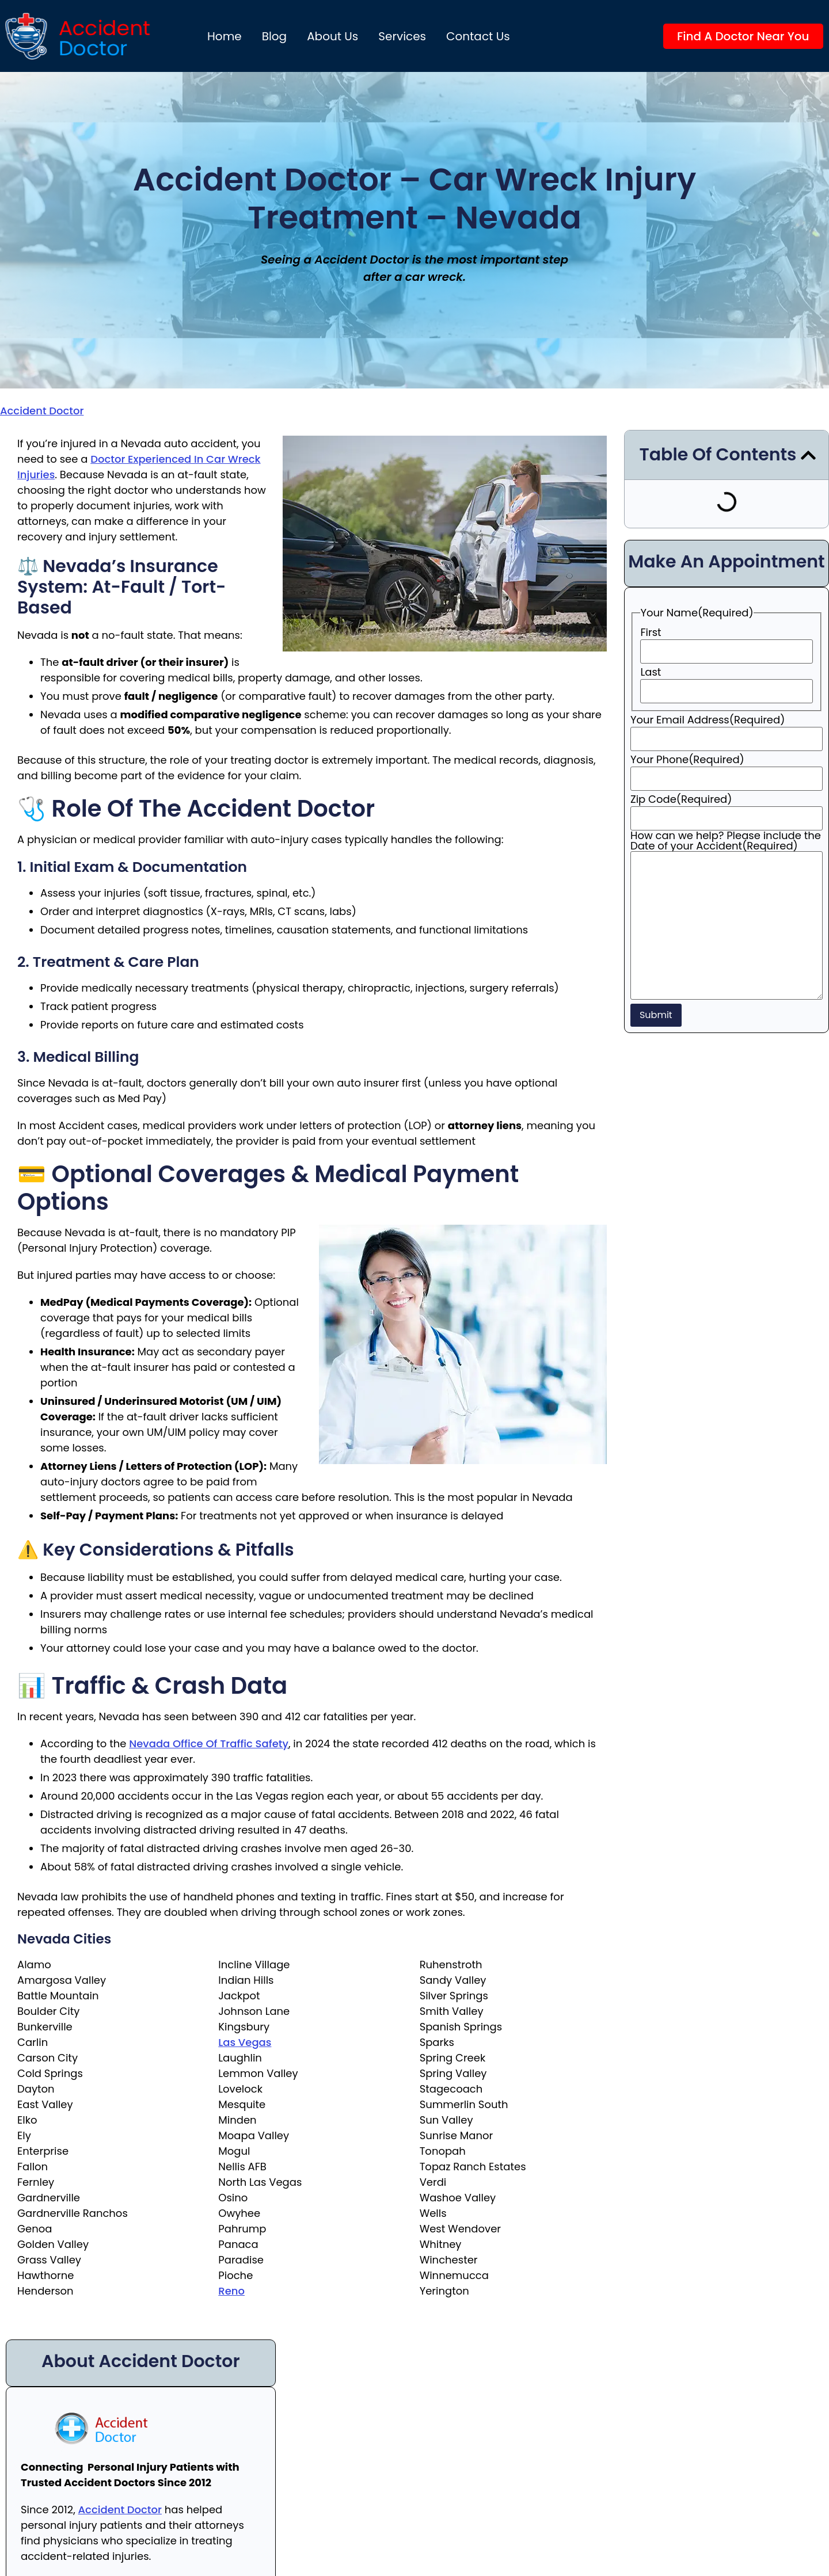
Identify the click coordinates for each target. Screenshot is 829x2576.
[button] (808, 455)
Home (224, 36)
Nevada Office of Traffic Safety (208, 1743)
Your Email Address (707, 720)
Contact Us (478, 36)
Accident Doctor (41, 410)
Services (402, 36)
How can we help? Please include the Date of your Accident (725, 840)
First (650, 632)
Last (650, 672)
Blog (274, 36)
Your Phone (687, 759)
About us (332, 36)
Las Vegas (244, 2042)
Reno (231, 2291)
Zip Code (681, 799)
